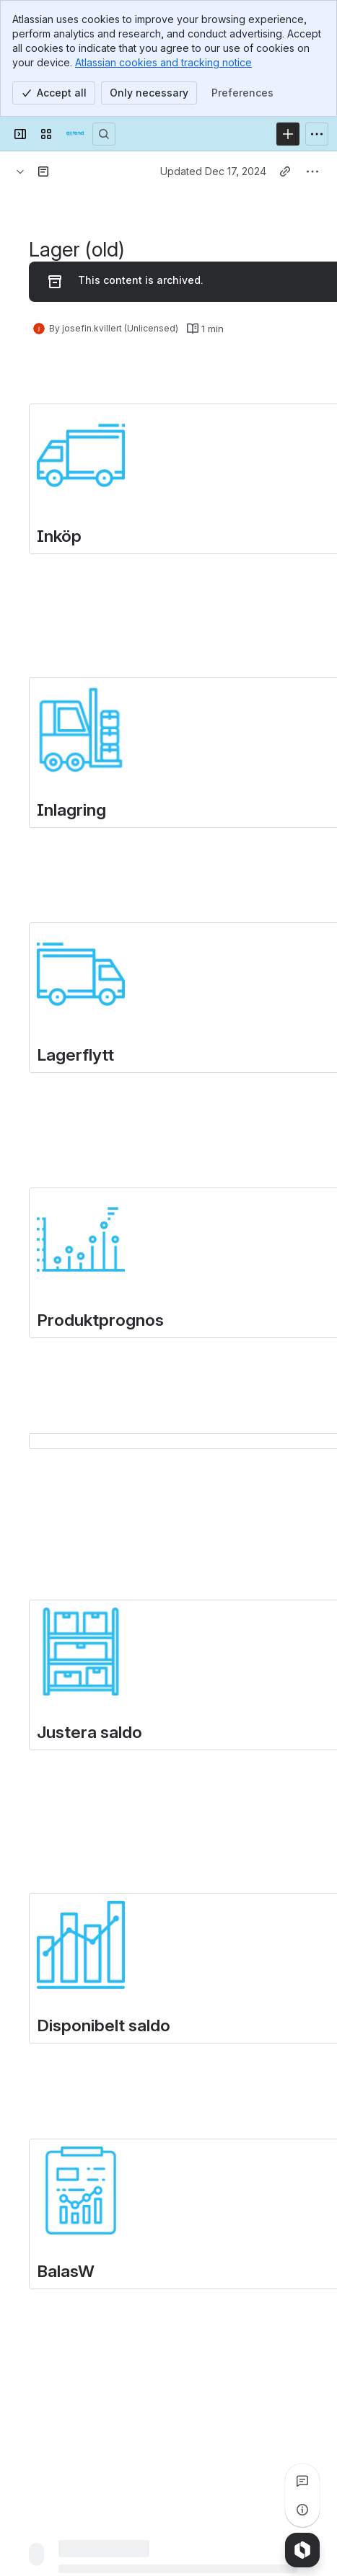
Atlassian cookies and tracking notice (163, 62)
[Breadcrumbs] (20, 171)
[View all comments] (302, 2480)
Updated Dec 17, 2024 (213, 171)
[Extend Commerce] (75, 134)
